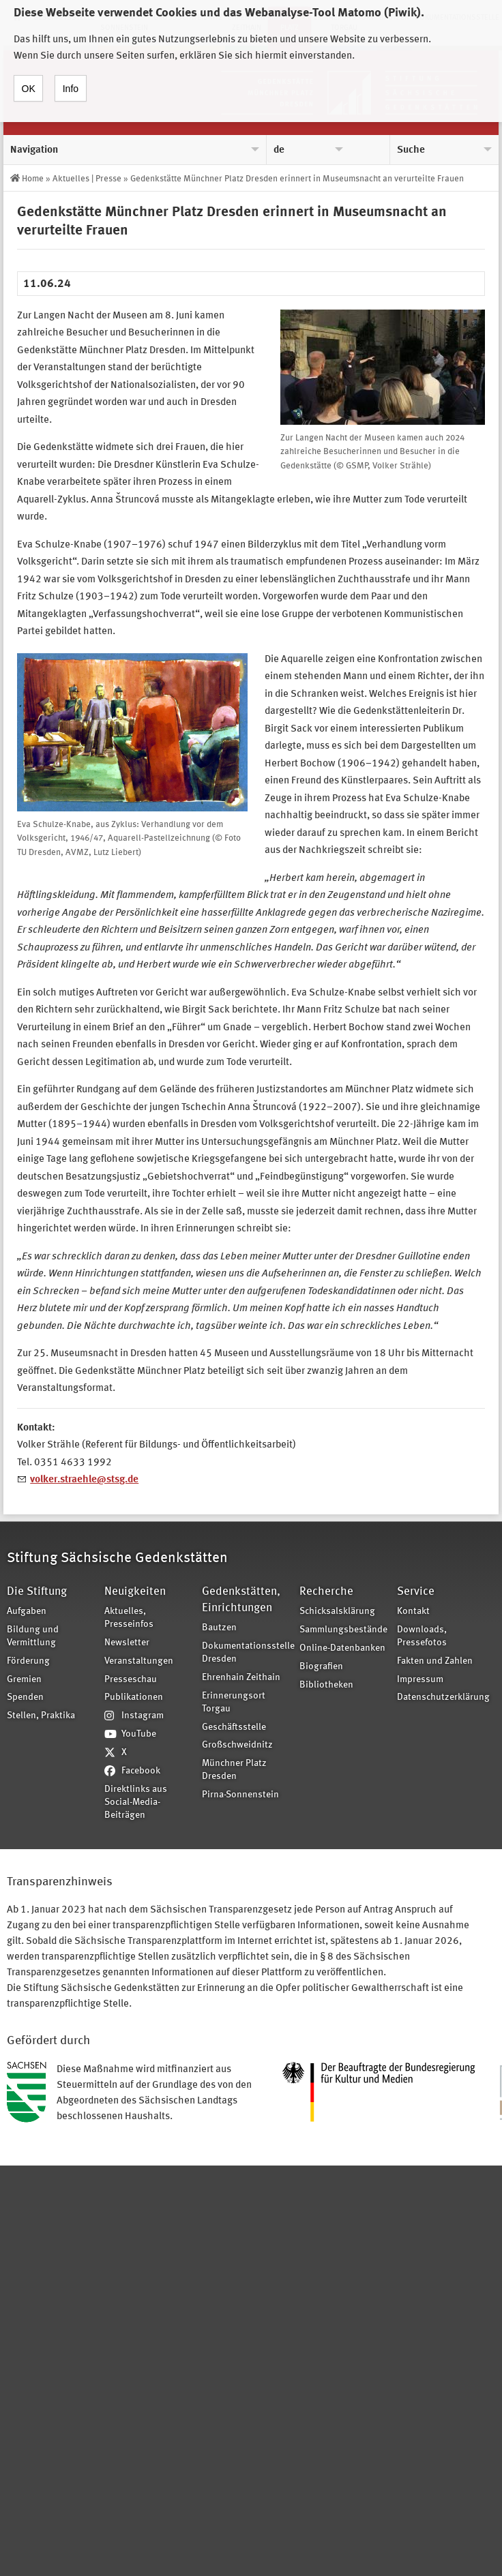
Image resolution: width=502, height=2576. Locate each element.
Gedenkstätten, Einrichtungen (241, 1600)
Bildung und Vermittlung (33, 1636)
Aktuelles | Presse (87, 179)
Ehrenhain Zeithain (241, 1677)
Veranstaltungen (138, 1661)
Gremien (24, 1679)
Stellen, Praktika (41, 1715)
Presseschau (130, 1679)
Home (33, 179)
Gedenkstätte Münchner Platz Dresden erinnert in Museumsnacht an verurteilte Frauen (297, 179)
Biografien (321, 1666)
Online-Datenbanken (342, 1648)
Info (70, 77)
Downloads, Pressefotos (422, 1636)
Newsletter (126, 1642)
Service (415, 1592)
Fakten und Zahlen (435, 1661)
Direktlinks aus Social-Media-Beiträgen (135, 1802)
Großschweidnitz (237, 1745)
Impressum (420, 1679)
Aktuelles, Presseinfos (128, 1618)
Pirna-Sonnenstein (240, 1795)
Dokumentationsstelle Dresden (246, 1653)
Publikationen (133, 1697)
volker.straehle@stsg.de (84, 1480)
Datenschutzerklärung (441, 1697)
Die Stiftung (37, 1592)
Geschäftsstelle (234, 1727)
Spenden (25, 1697)
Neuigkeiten (135, 1592)
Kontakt (413, 1611)
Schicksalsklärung (337, 1611)
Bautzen (219, 1627)
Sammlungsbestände (343, 1630)
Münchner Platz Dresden (234, 1770)
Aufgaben (26, 1611)
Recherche (326, 1592)
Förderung (28, 1661)
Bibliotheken (326, 1685)
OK (28, 77)
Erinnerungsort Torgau (233, 1702)
